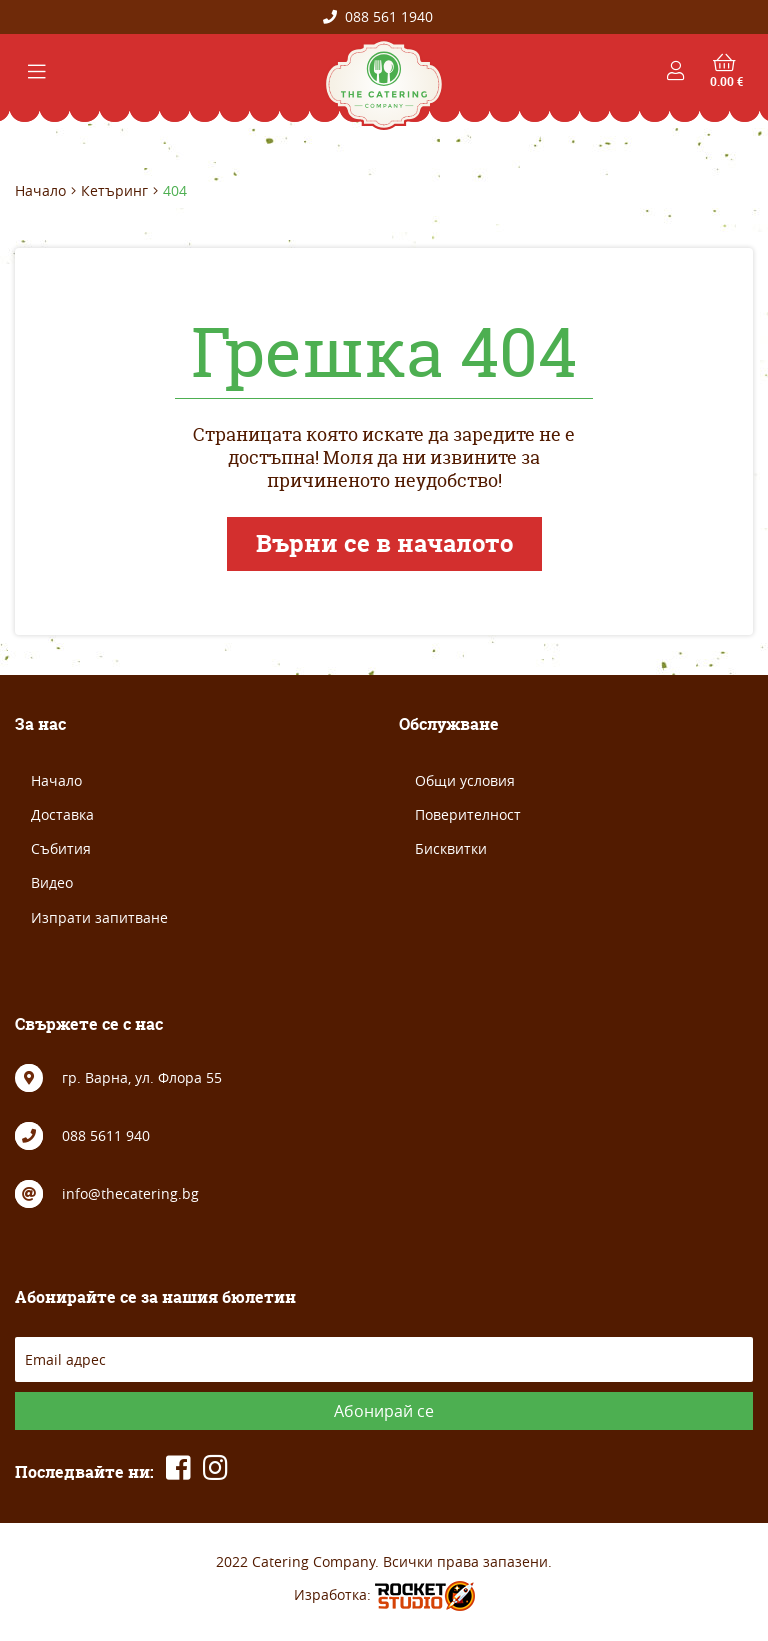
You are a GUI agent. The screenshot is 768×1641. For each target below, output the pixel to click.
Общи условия (465, 780)
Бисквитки (451, 848)
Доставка (62, 814)
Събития (61, 848)
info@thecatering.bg (130, 1193)
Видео (52, 882)
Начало (40, 191)
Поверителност (468, 814)
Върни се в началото (384, 543)
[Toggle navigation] (37, 72)
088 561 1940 (378, 16)
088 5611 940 (106, 1135)
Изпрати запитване (99, 917)
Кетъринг (114, 191)
